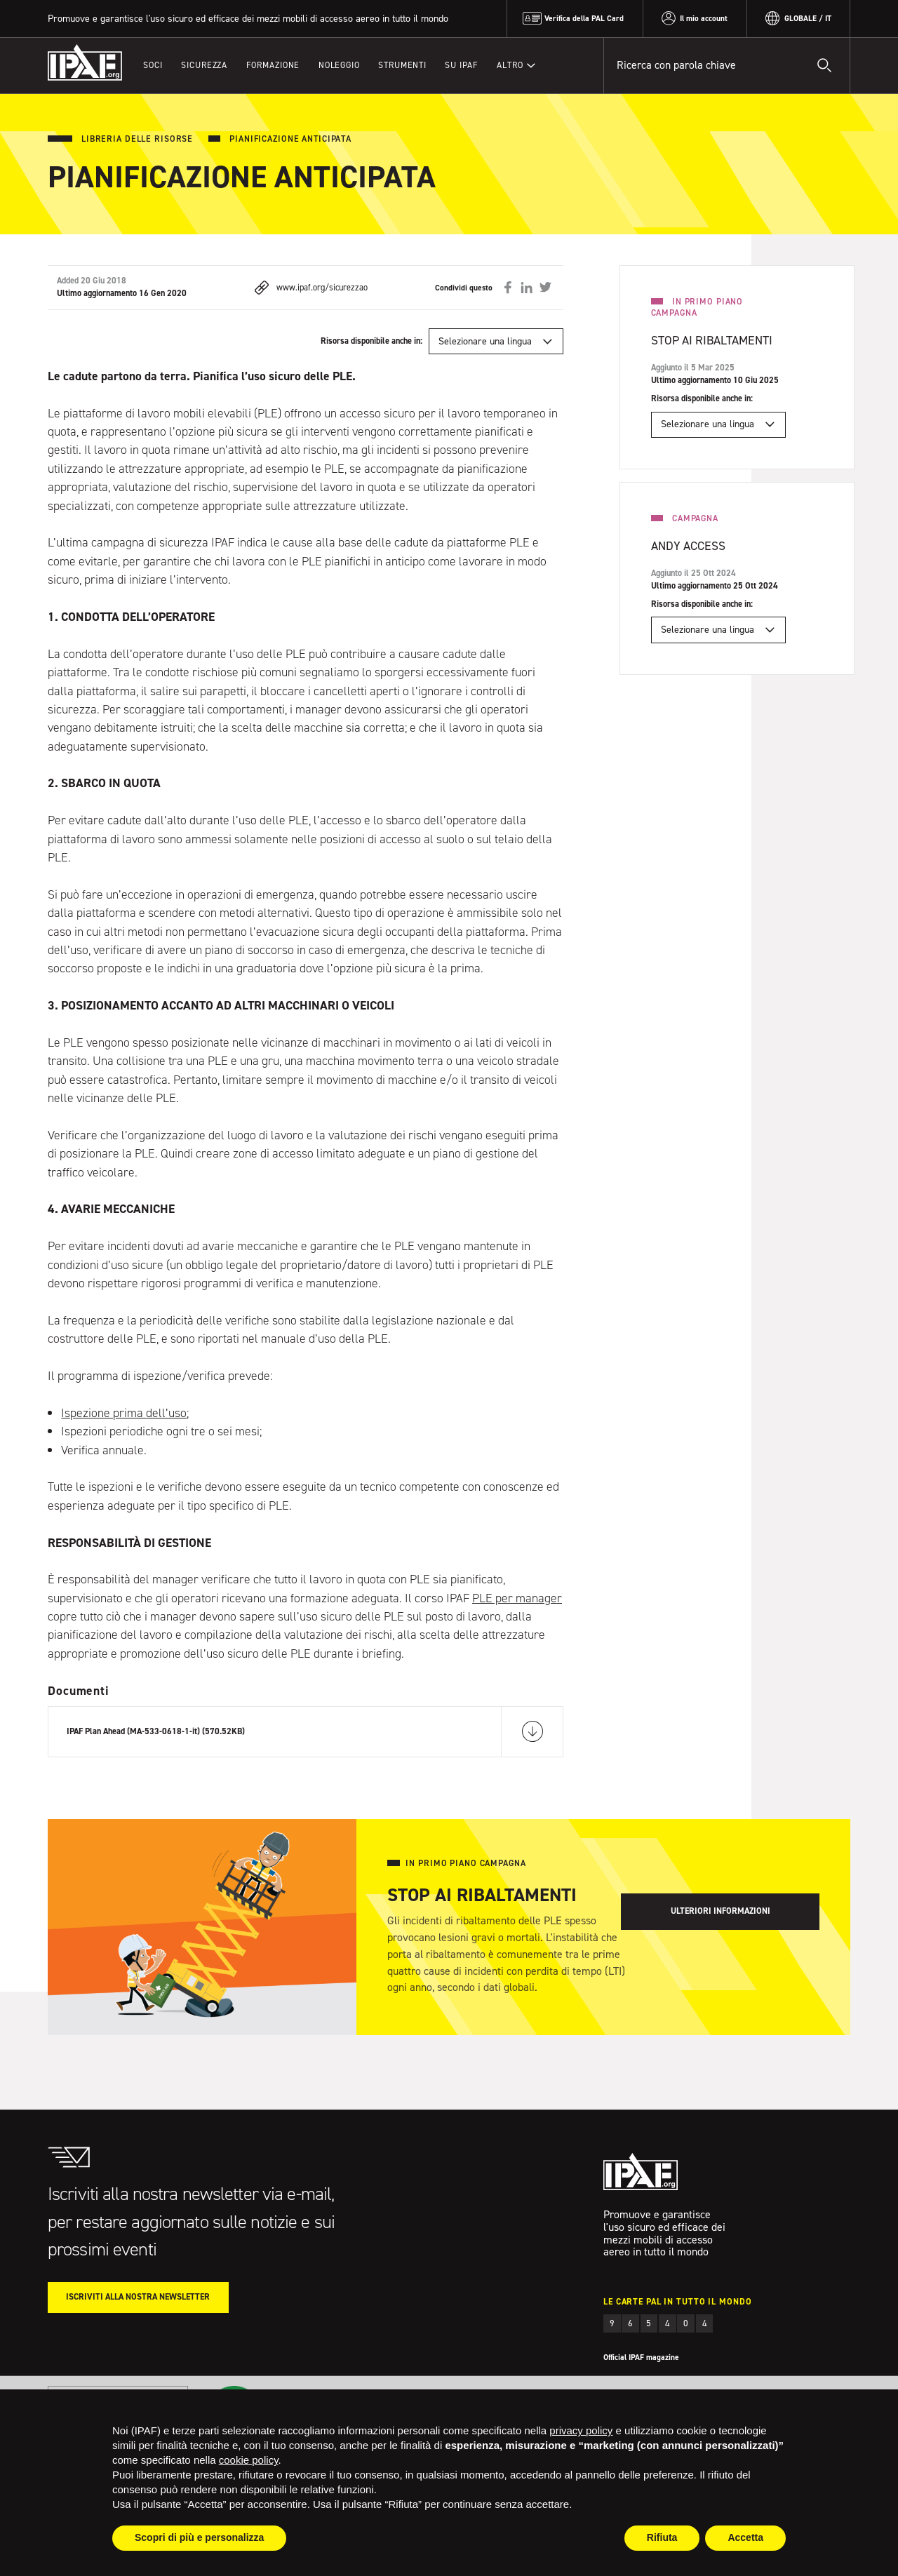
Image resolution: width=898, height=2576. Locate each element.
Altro (510, 65)
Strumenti (402, 65)
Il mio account (704, 18)
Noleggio (339, 65)
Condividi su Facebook (508, 288)
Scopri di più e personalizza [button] (199, 2537)
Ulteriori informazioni (720, 1911)
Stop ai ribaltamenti (711, 340)
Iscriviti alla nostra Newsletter (138, 2296)
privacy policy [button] (580, 2430)
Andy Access (688, 545)
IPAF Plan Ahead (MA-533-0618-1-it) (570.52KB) (156, 1731)
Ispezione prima (103, 1412)
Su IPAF (461, 65)
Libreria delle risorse (137, 139)
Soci (153, 65)
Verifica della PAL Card (584, 18)
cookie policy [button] (249, 2460)
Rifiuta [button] (662, 2537)
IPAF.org (85, 62)
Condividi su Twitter (545, 288)
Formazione (273, 65)
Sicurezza (204, 65)
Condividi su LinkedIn (526, 288)
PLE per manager (517, 1598)
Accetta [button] (745, 2537)
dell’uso (166, 1412)
